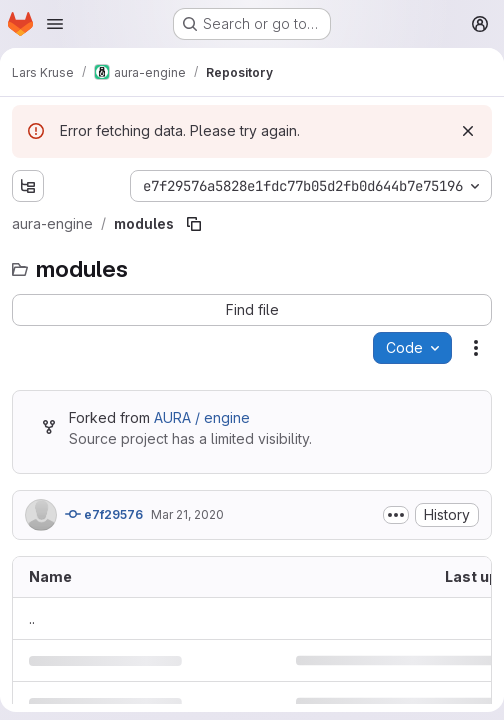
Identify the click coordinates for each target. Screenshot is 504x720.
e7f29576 (104, 514)
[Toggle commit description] (396, 515)
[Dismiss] (468, 131)
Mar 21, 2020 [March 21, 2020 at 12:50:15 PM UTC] (187, 514)
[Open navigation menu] (55, 24)
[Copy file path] (194, 224)
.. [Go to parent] (32, 618)
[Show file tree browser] (28, 186)
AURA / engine (202, 417)
